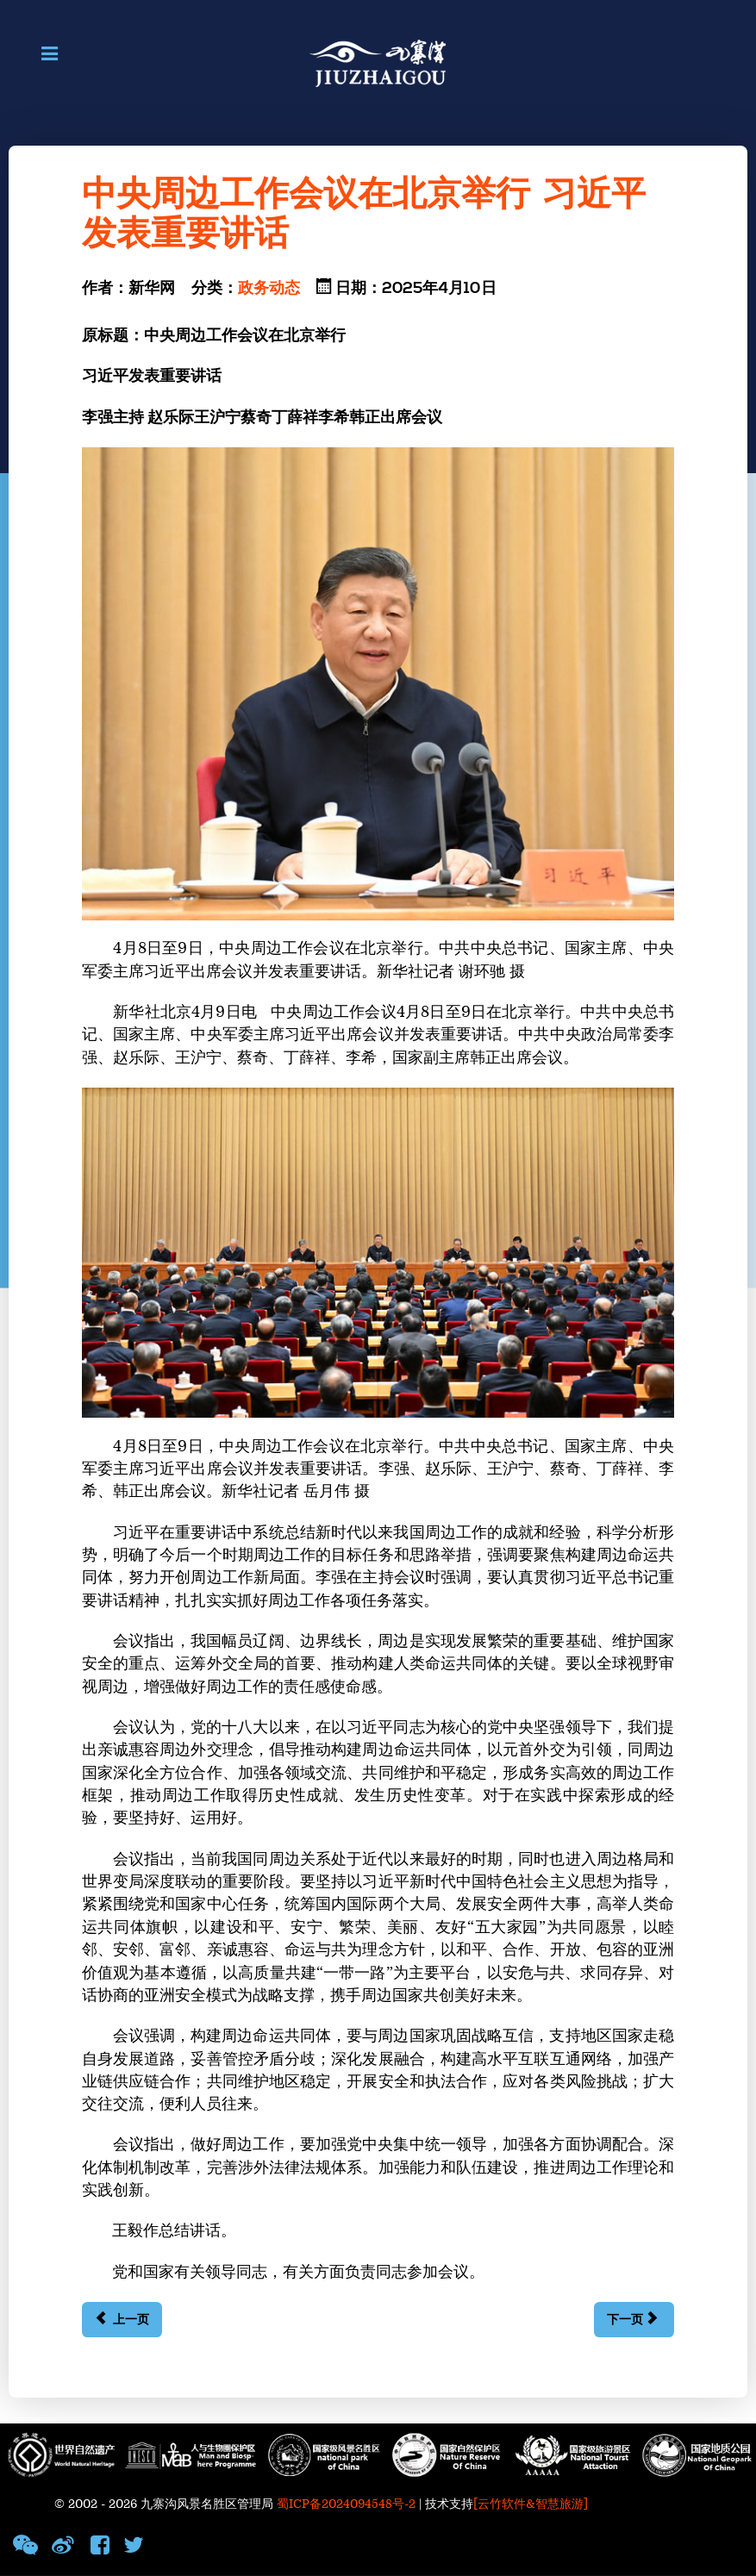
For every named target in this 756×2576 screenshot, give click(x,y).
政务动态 (269, 288)
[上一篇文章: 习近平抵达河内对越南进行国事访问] (122, 2319)
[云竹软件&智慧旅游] (530, 2504)
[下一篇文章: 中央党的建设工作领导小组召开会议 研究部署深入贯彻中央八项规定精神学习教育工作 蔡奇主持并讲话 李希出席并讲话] (634, 2319)
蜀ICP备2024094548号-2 (346, 2504)
